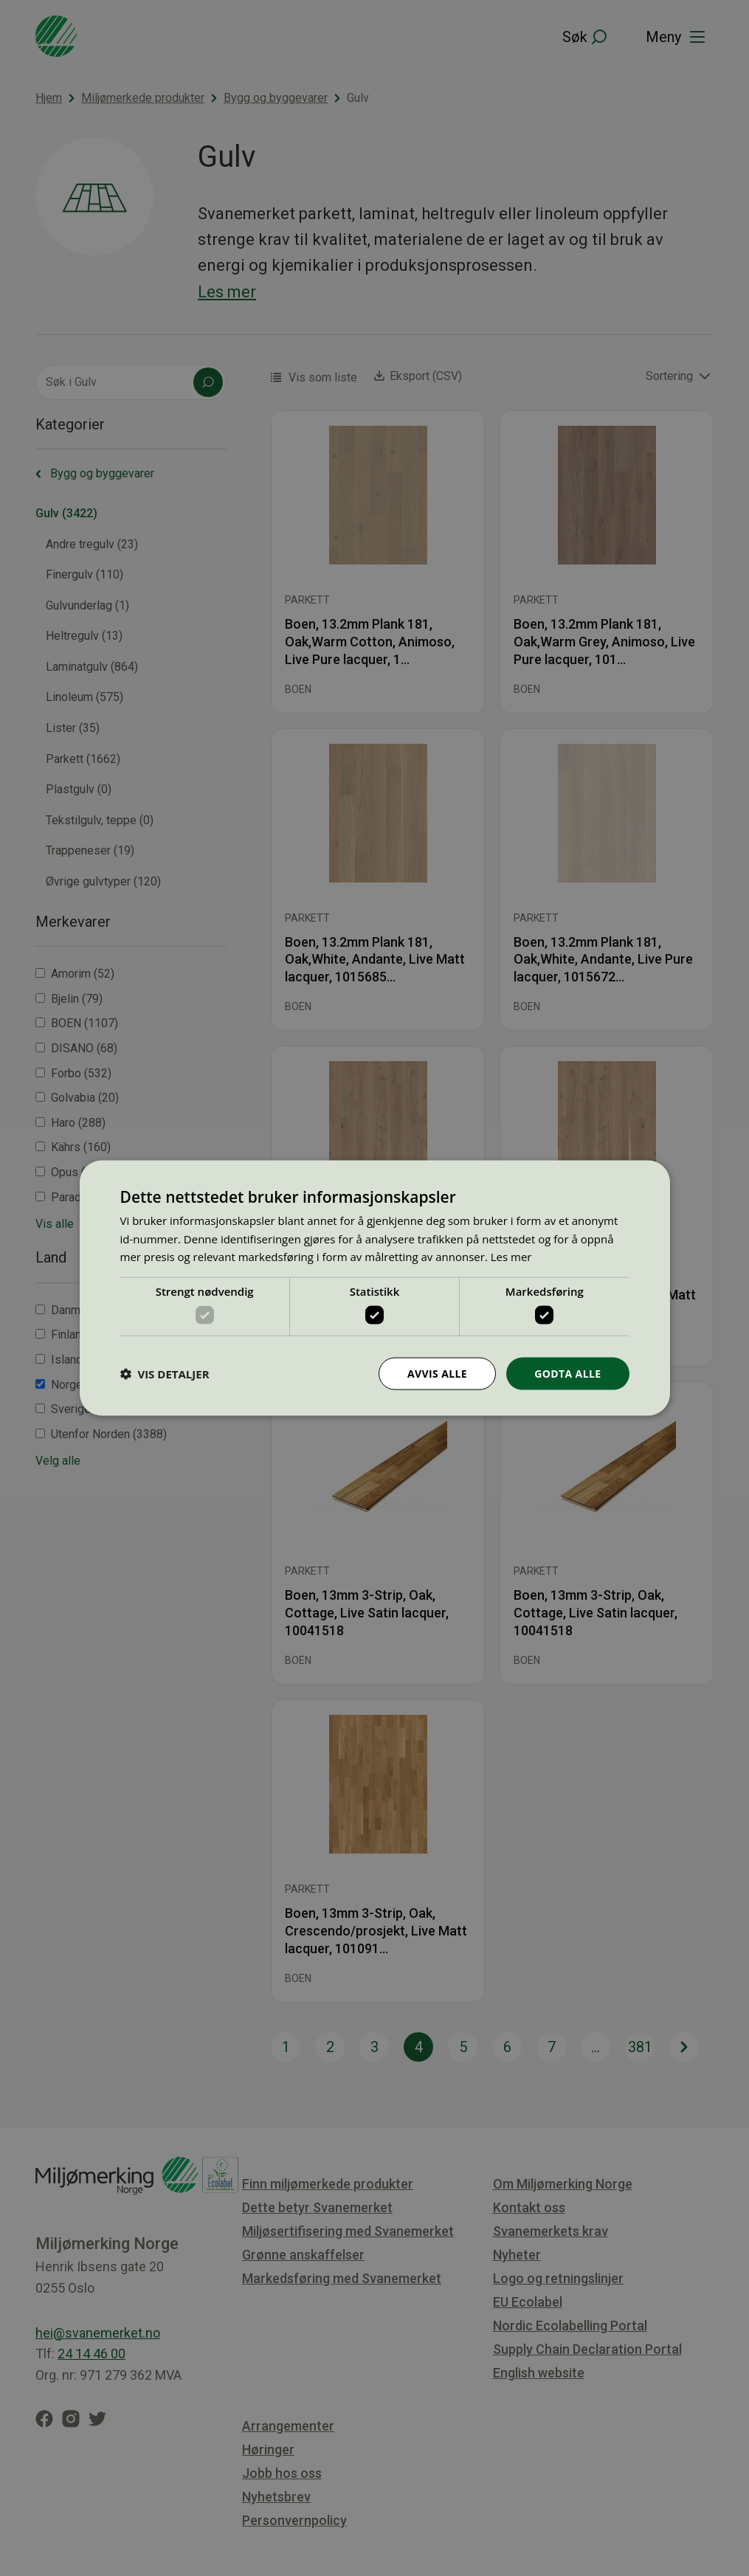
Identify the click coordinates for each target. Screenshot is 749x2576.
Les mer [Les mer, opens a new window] (511, 1256)
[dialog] (375, 1288)
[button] (165, 1374)
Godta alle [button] (567, 1373)
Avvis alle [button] (437, 1373)
